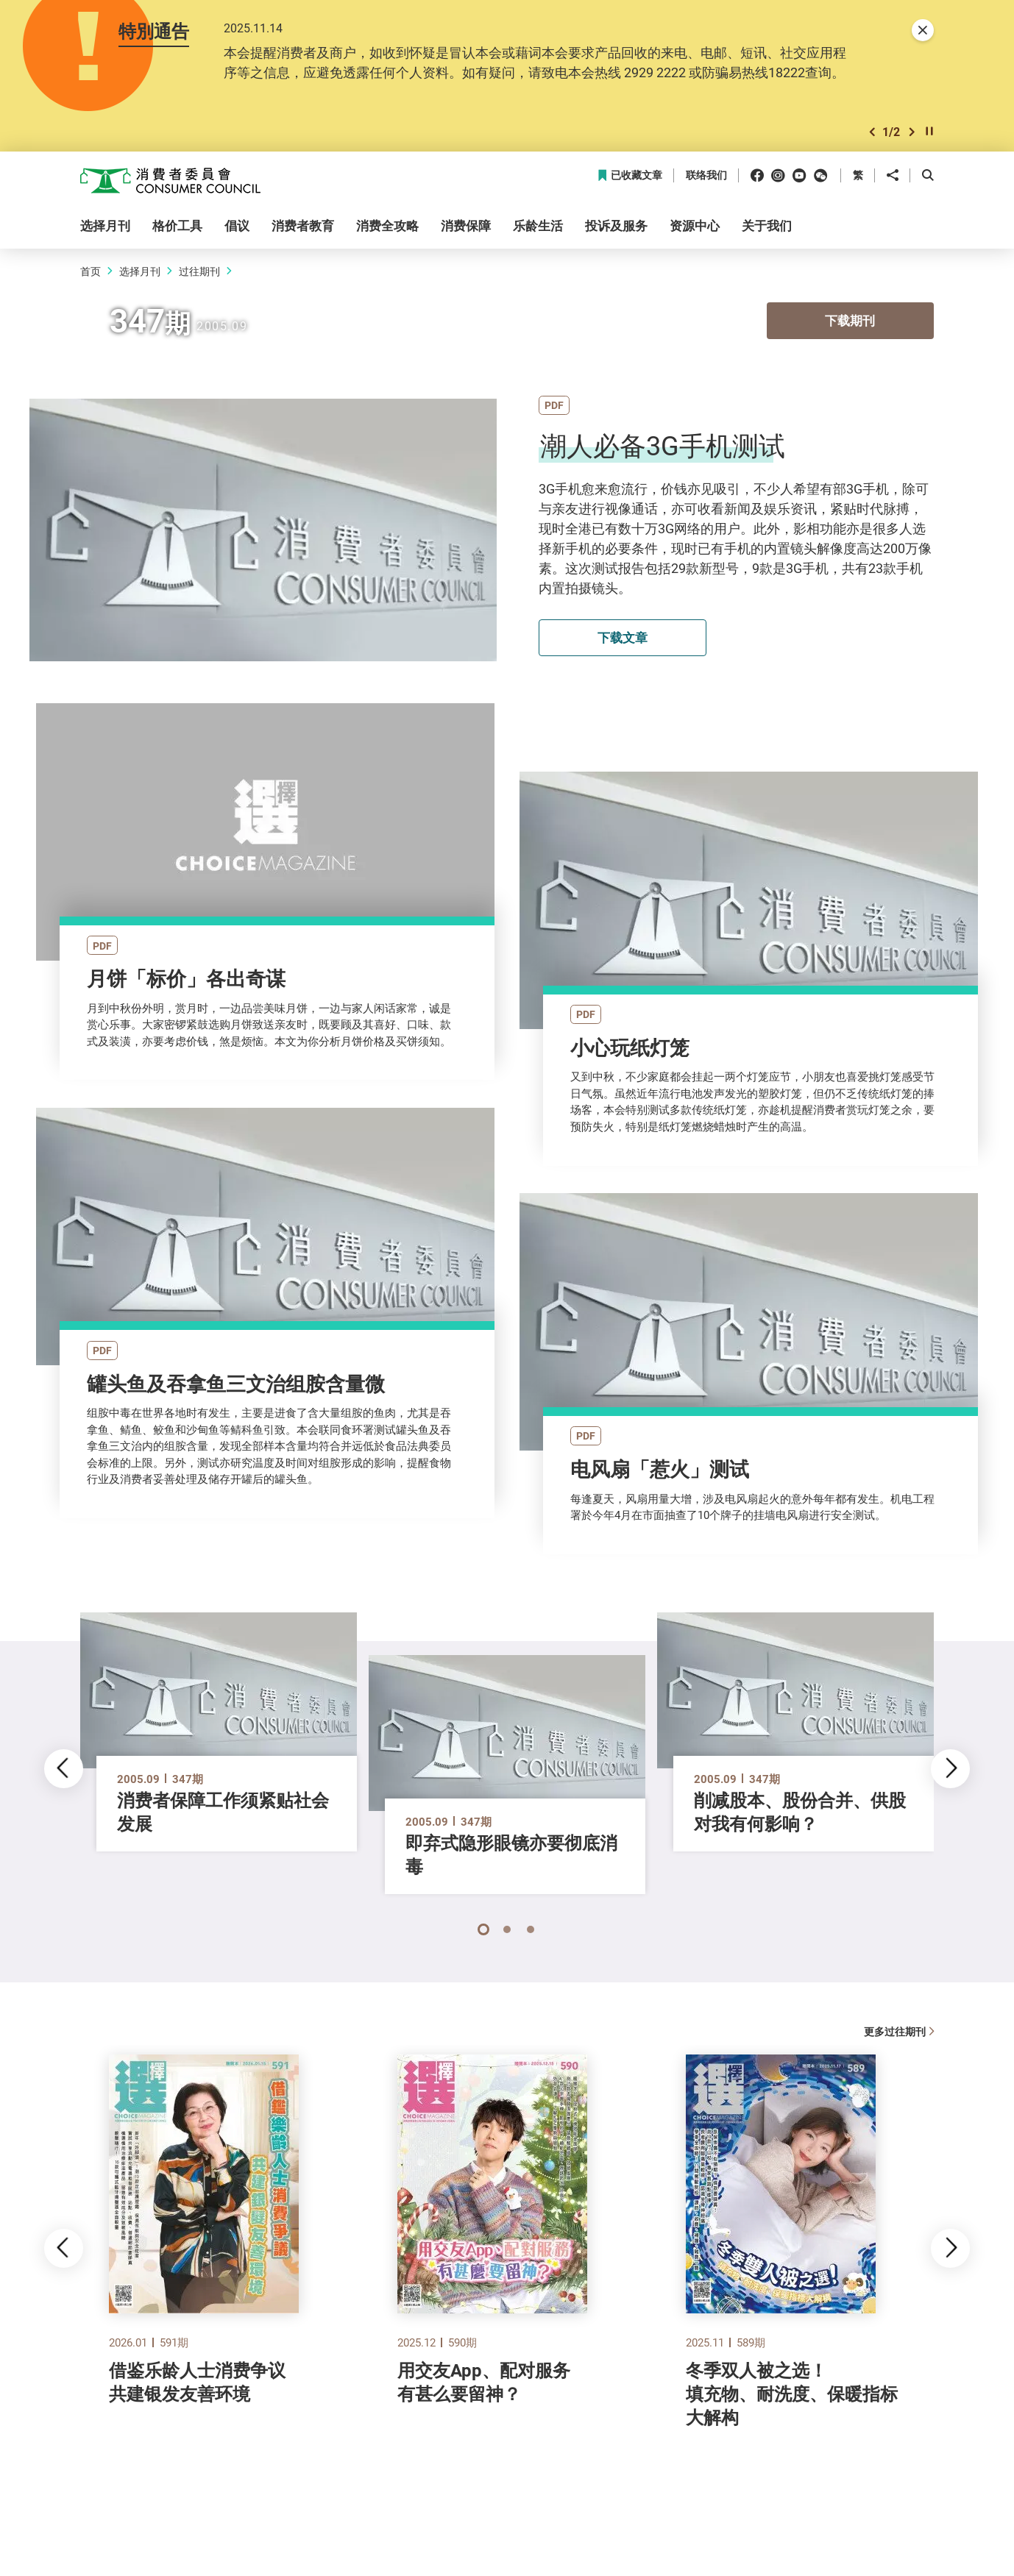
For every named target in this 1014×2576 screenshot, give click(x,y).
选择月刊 (139, 271)
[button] (872, 132)
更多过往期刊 (899, 2031)
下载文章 (623, 637)
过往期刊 (199, 271)
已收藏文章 (629, 175)
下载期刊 (850, 321)
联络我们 (706, 175)
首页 (90, 271)
